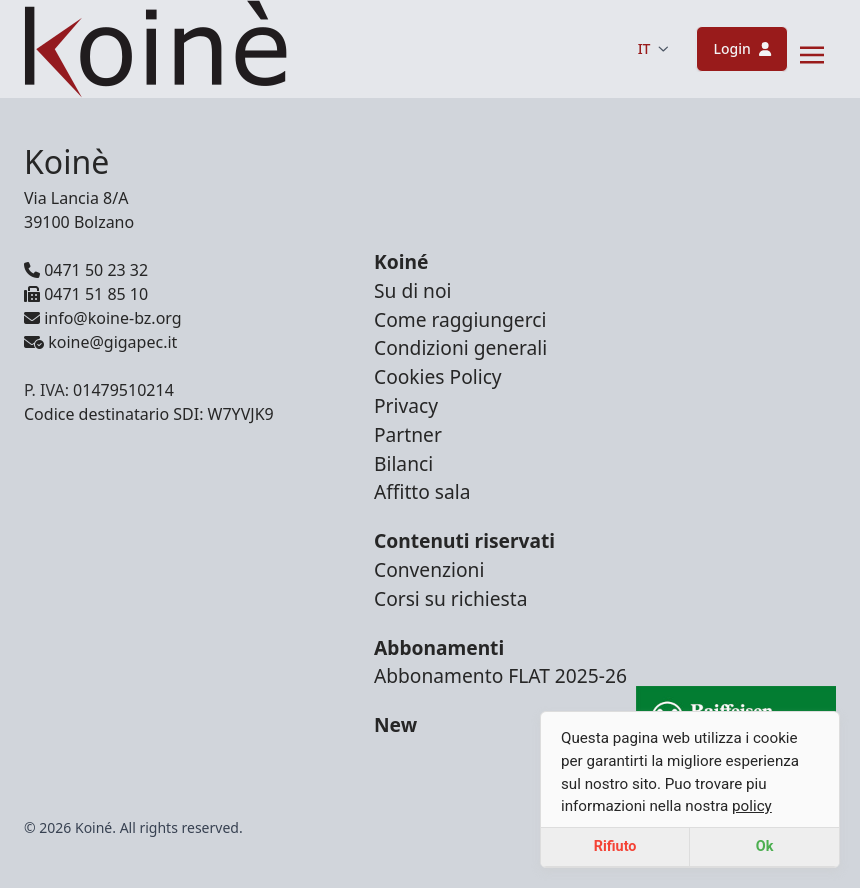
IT (653, 48)
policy (752, 806)
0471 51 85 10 (86, 294)
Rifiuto (615, 846)
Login (742, 48)
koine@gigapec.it (100, 342)
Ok (765, 846)
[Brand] (155, 49)
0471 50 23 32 (86, 270)
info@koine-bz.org (103, 318)
